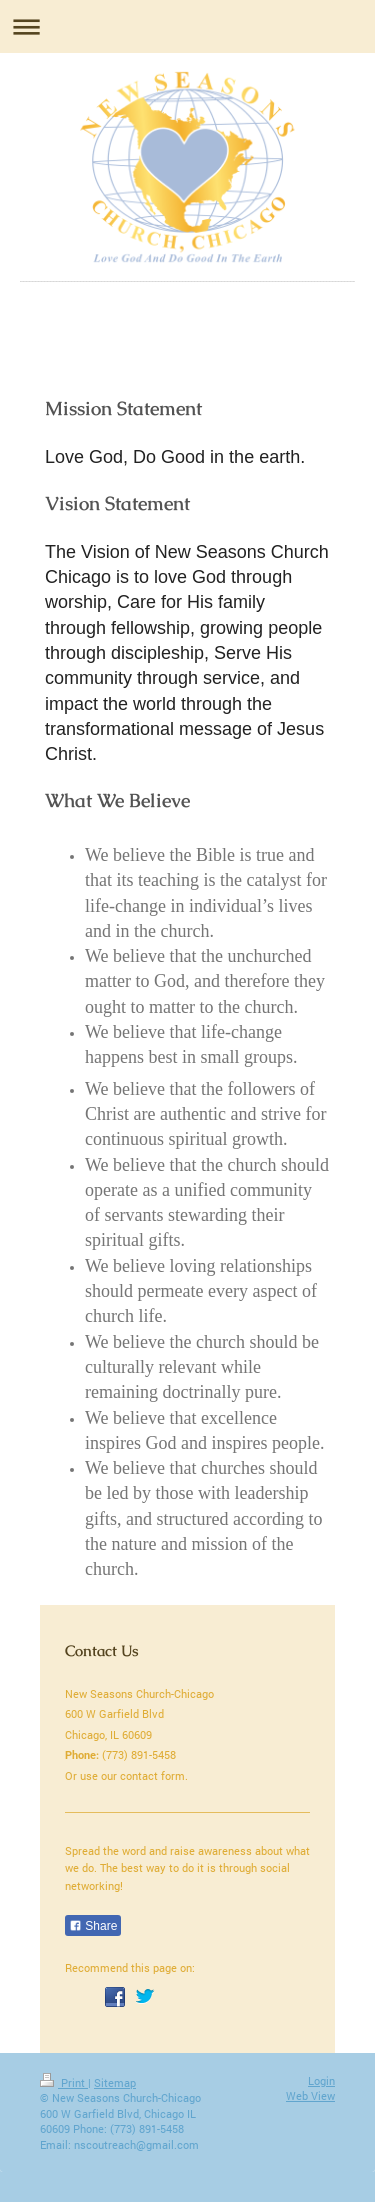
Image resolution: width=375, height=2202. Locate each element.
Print (64, 2082)
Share (93, 1926)
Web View (310, 2095)
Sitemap (115, 2082)
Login (321, 2080)
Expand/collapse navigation (187, 26)
